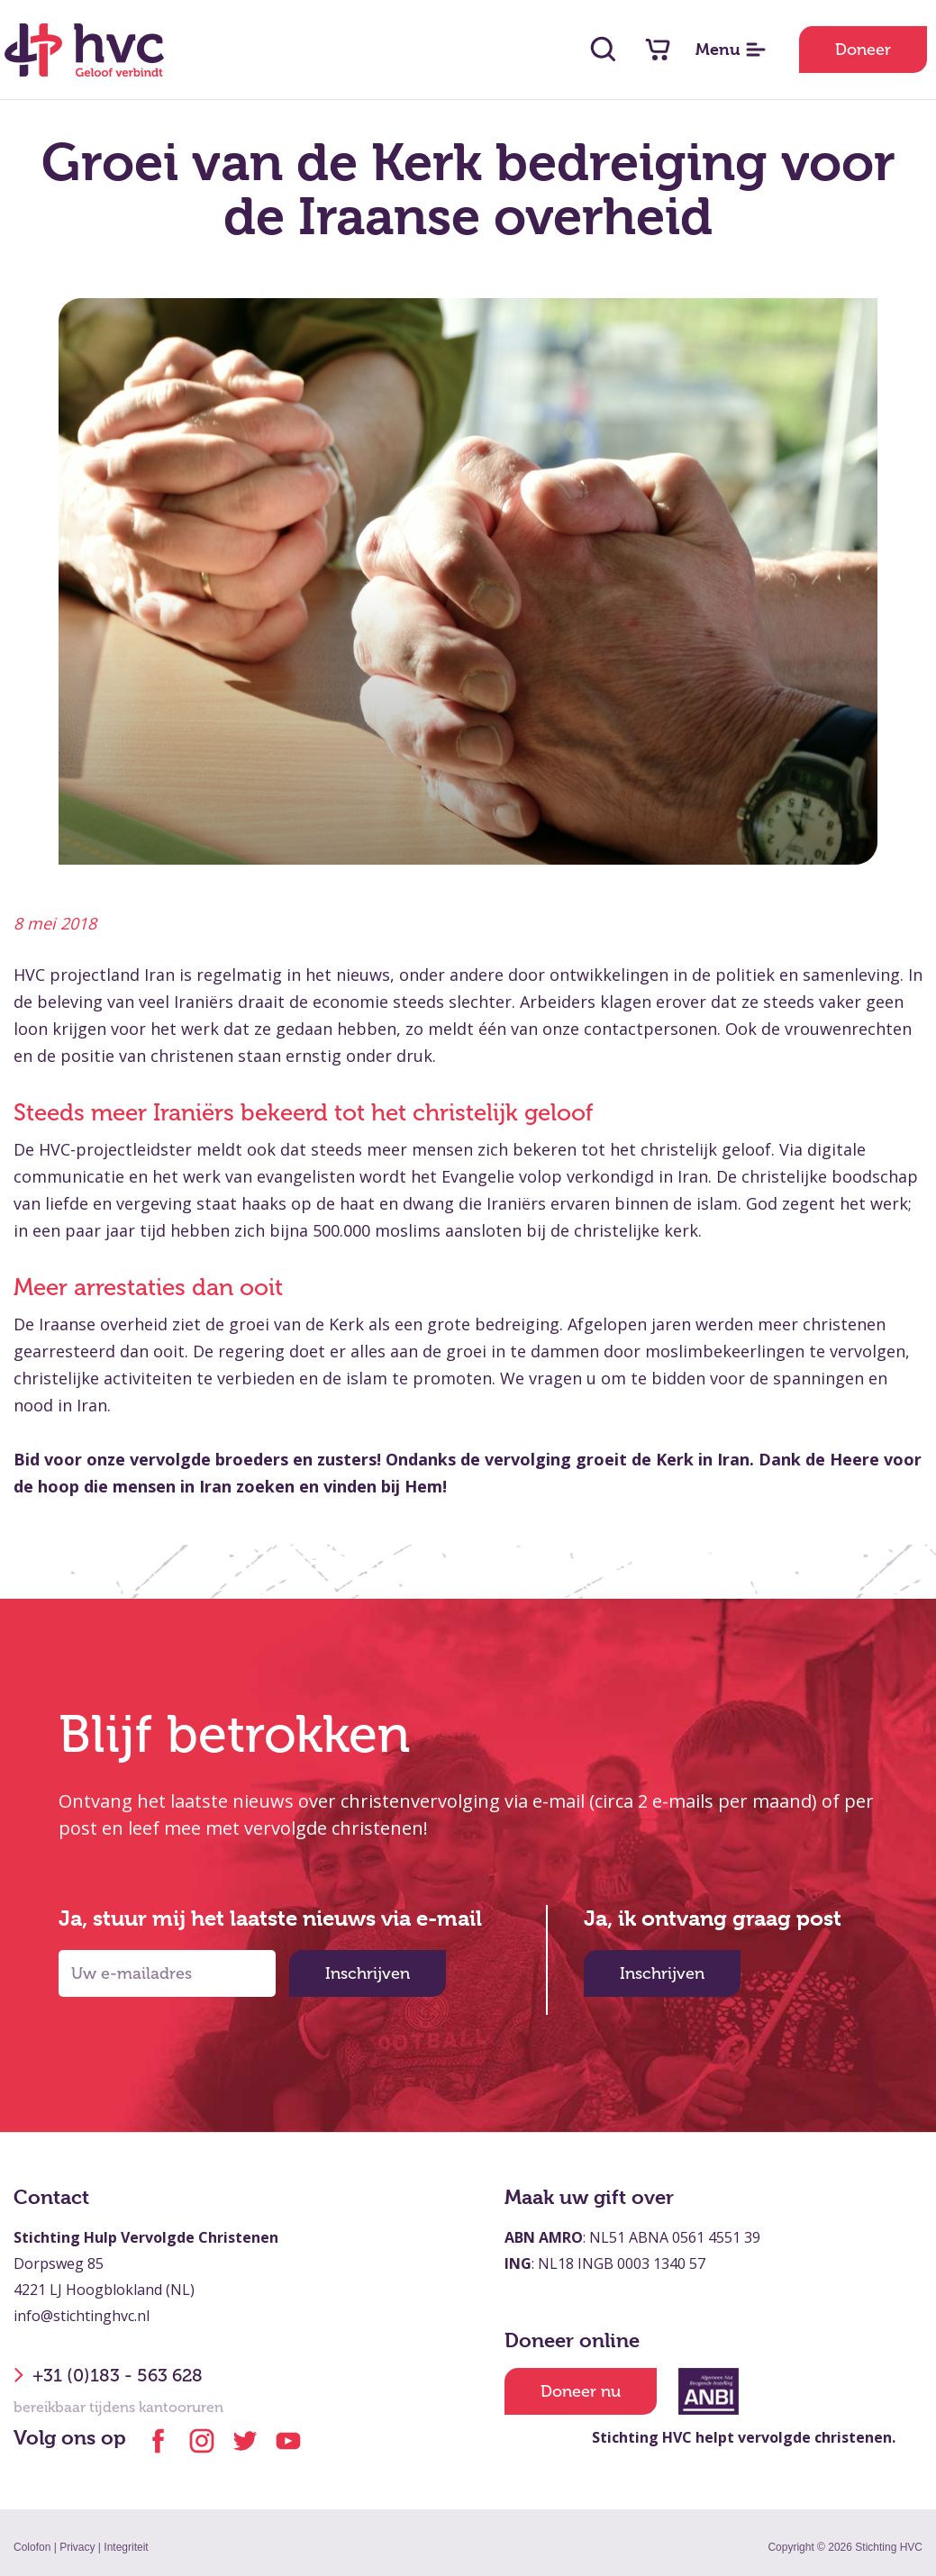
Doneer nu (581, 2391)
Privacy (77, 2547)
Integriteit (126, 2547)
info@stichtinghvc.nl (82, 2316)
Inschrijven (367, 1973)
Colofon (32, 2547)
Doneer (863, 49)
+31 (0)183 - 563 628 (108, 2375)
